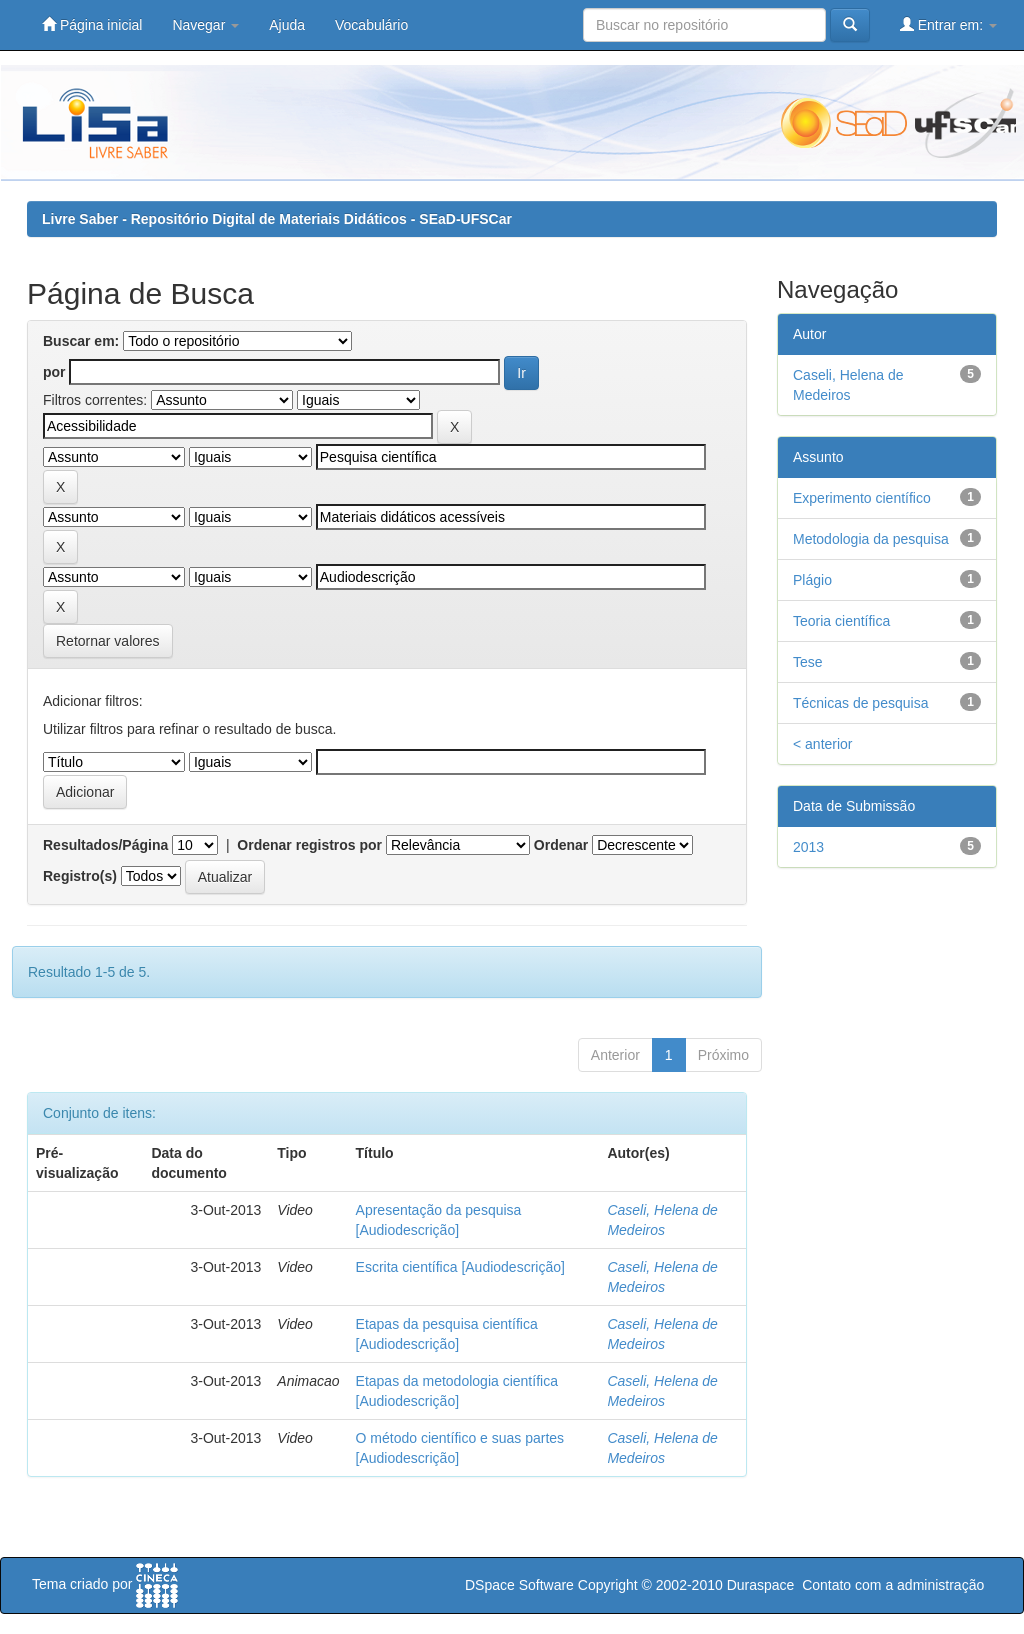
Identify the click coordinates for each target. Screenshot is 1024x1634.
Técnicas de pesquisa (860, 703)
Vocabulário (371, 25)
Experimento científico (862, 498)
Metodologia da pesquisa (871, 539)
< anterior (823, 744)
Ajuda (287, 25)
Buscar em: (81, 341)
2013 (808, 847)
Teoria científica (841, 621)
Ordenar (561, 845)
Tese (808, 662)
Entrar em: (948, 24)
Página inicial (92, 24)
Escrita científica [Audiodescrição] (460, 1267)
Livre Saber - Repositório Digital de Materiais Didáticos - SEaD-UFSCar (277, 219)
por (54, 372)
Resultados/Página (105, 845)
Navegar (205, 25)
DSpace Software (519, 1585)
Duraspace (761, 1585)
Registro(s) (80, 876)
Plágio (812, 580)
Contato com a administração (893, 1585)
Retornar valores (108, 641)
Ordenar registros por (309, 845)
